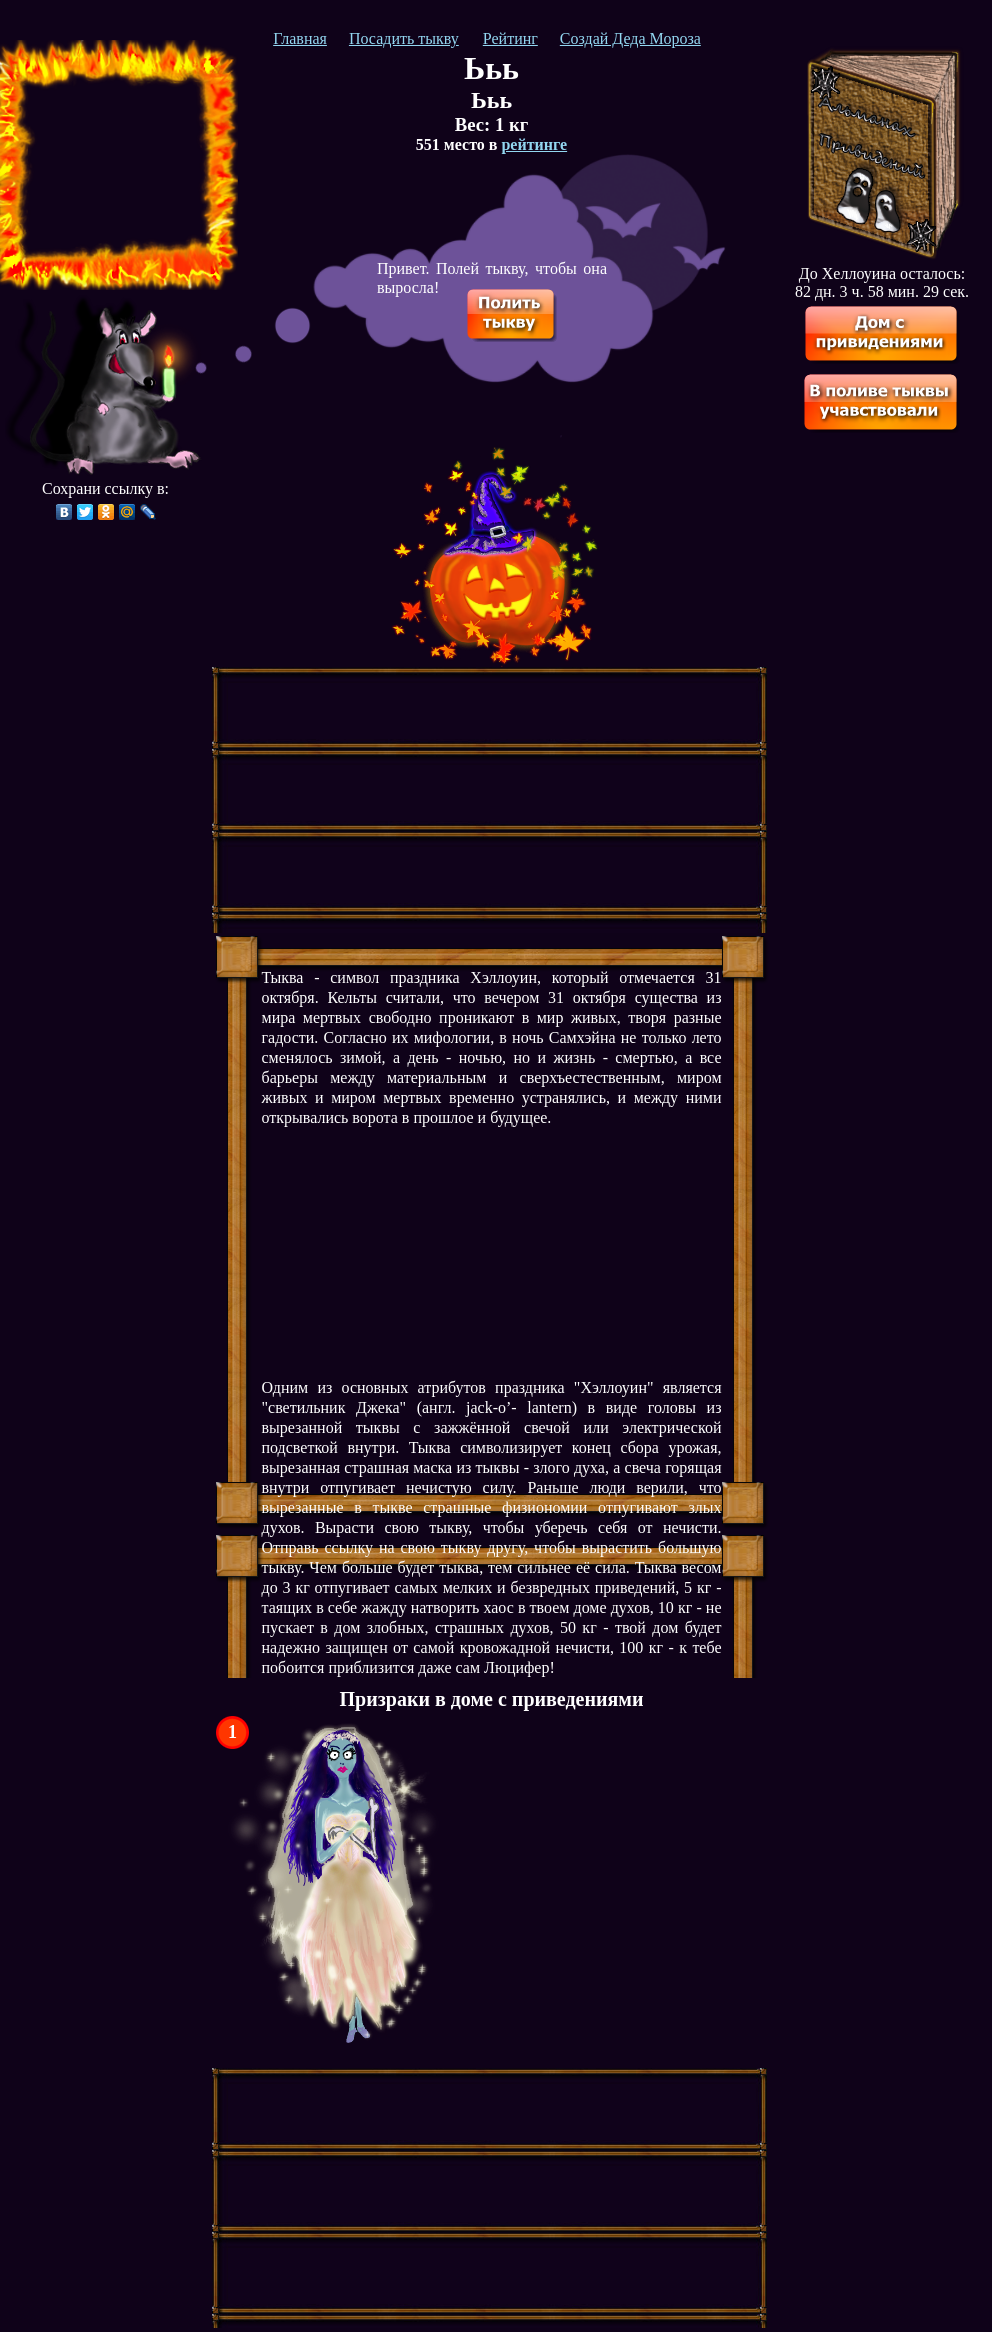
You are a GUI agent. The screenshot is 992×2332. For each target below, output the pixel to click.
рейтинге (534, 144)
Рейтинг (510, 38)
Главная (300, 38)
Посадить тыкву (404, 38)
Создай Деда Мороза (630, 38)
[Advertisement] (113, 165)
